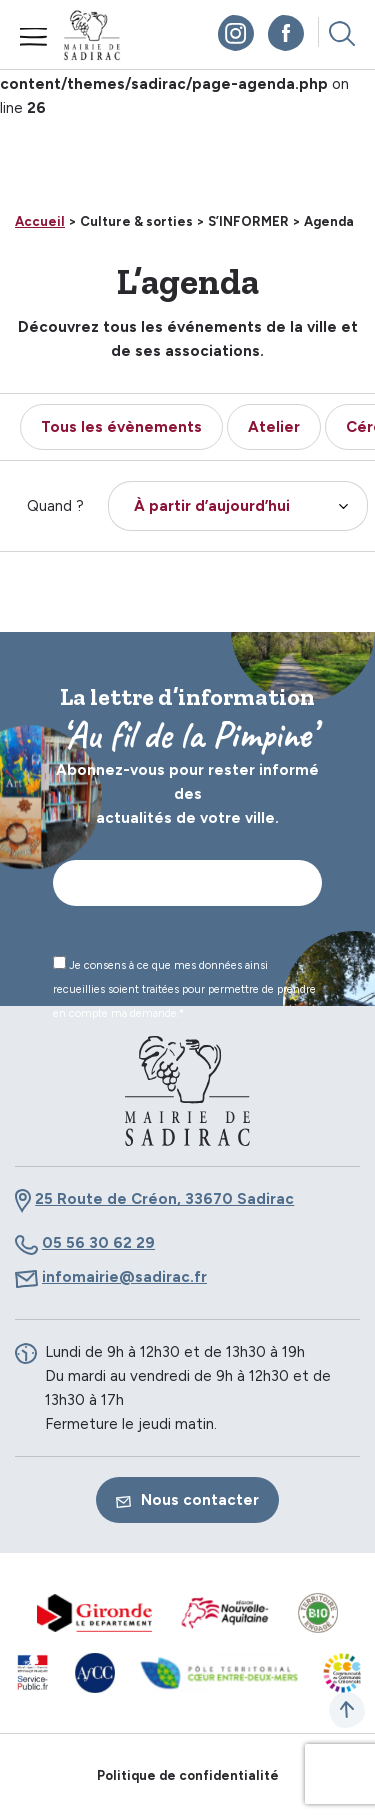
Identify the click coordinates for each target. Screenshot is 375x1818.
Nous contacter (187, 1500)
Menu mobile (34, 37)
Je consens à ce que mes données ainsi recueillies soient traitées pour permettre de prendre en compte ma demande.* (184, 988)
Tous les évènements (121, 427)
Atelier (274, 427)
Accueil (40, 221)
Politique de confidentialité (188, 1775)
